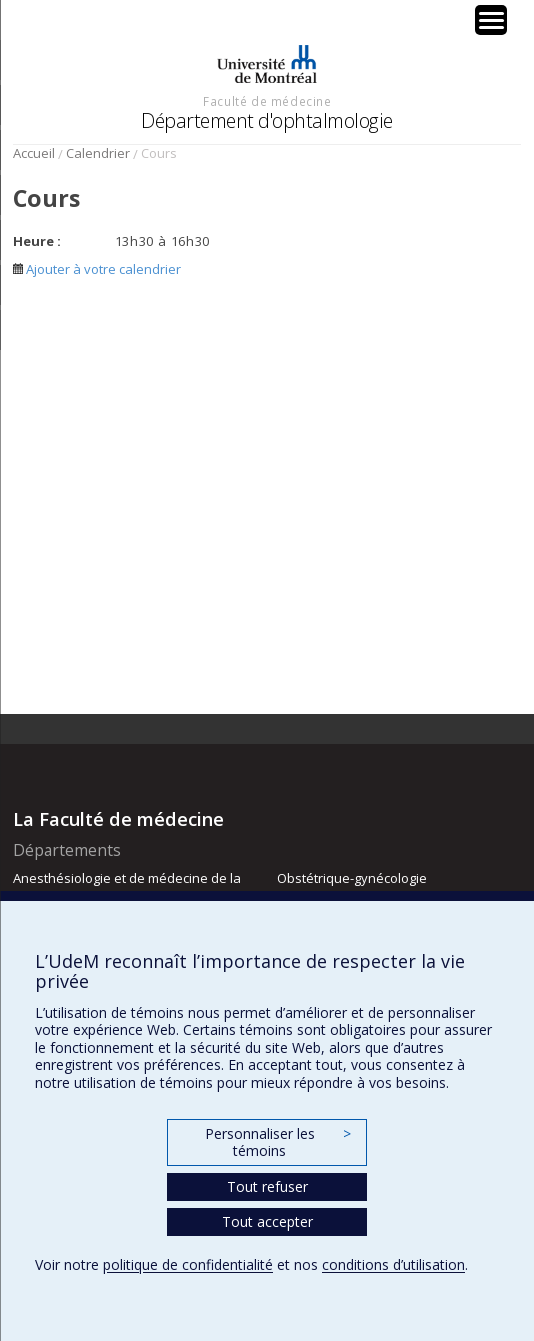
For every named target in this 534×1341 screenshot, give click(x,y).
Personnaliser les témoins (278, 1142)
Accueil (34, 153)
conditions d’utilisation (393, 1264)
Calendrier (98, 153)
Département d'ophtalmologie (267, 120)
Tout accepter (267, 1221)
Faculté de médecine (267, 101)
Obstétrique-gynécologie (352, 878)
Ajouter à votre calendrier (97, 269)
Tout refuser (267, 1186)
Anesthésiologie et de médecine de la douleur (127, 887)
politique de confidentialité (188, 1264)
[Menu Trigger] (491, 20)
